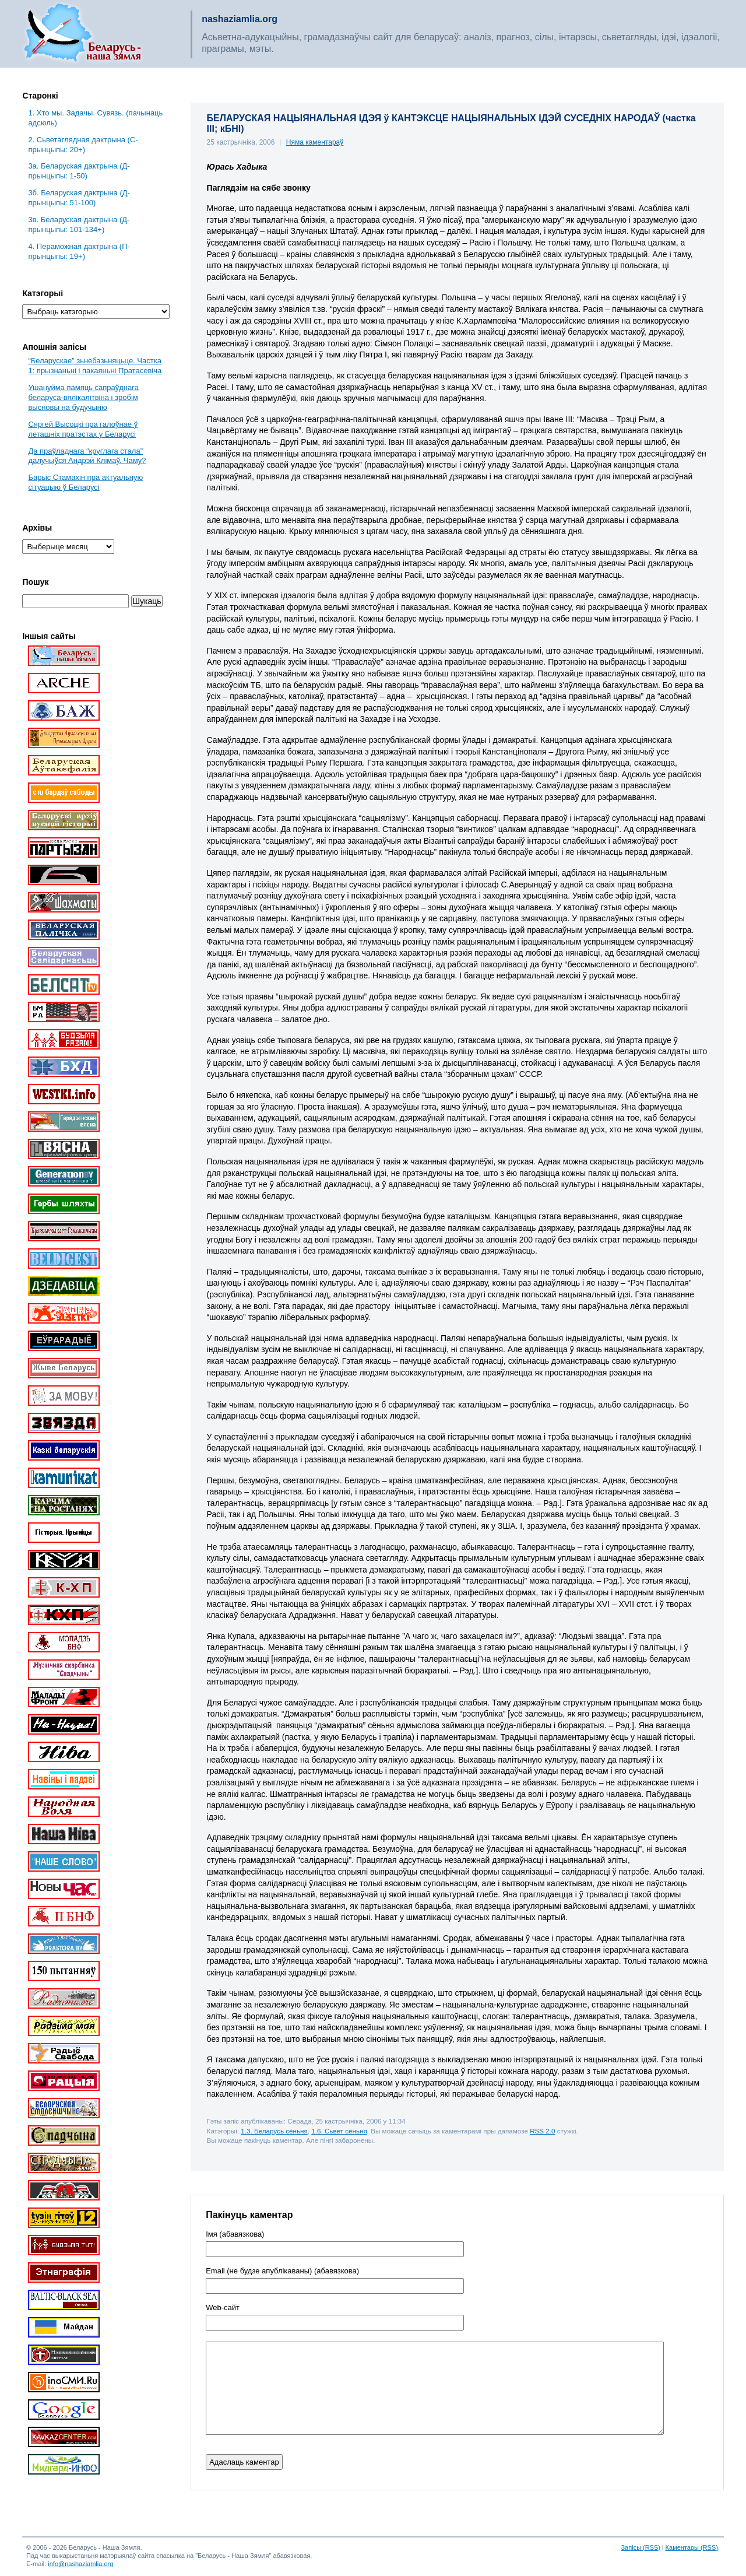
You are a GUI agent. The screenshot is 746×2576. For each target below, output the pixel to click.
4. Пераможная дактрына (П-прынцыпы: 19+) (78, 251)
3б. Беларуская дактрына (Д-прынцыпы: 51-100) (79, 197)
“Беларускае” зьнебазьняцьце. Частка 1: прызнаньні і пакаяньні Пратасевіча (94, 365)
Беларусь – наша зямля (82, 34)
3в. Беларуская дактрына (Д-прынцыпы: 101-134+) (78, 224)
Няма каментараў (315, 142)
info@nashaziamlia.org (80, 2563)
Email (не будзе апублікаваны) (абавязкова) (282, 2271)
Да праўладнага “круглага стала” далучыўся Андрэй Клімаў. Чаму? (87, 456)
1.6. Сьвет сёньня (339, 2131)
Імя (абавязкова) (235, 2234)
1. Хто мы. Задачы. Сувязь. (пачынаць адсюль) (95, 117)
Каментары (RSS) (692, 2547)
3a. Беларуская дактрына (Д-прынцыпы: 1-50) (78, 171)
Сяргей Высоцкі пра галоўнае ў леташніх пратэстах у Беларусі (83, 429)
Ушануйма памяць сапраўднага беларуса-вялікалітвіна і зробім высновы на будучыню (83, 397)
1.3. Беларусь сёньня (274, 2131)
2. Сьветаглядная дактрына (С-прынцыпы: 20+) (83, 144)
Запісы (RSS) (640, 2547)
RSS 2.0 (542, 2131)
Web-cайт (223, 2308)
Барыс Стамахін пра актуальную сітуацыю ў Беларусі (85, 482)
